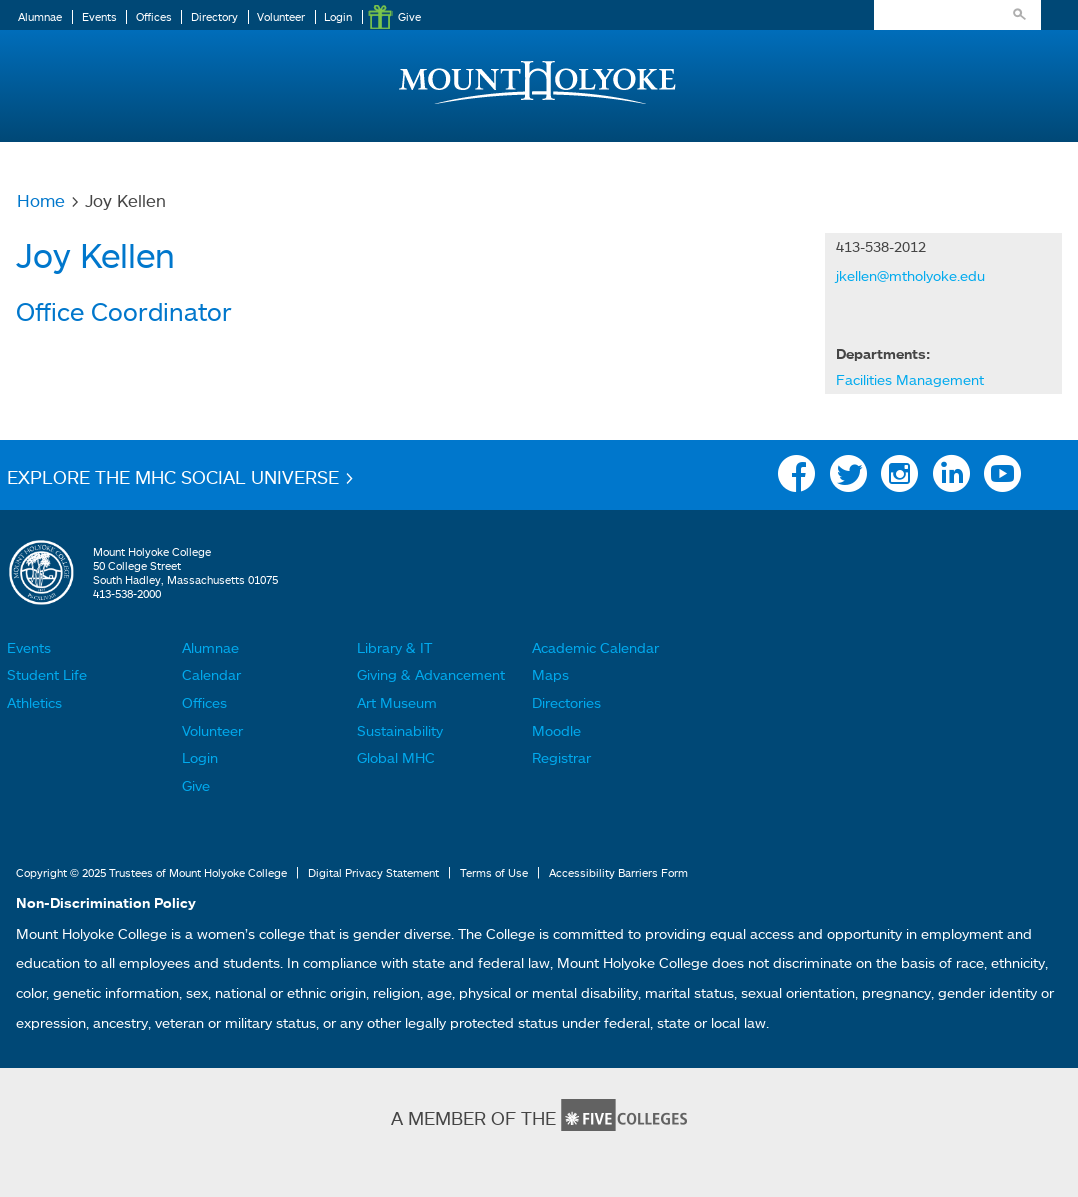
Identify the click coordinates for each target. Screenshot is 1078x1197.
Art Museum (397, 702)
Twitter (848, 478)
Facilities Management (910, 379)
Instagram (899, 478)
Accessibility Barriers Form (618, 873)
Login (338, 17)
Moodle (556, 730)
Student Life (47, 674)
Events (99, 17)
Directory (214, 17)
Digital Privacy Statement (373, 873)
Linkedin (951, 478)
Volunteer (281, 17)
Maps (550, 674)
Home (41, 200)
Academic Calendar (595, 647)
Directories (566, 702)
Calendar (211, 674)
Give (409, 17)
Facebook (796, 478)
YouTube (1002, 478)
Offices (154, 17)
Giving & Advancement (431, 674)
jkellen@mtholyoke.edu (910, 275)
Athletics (34, 702)
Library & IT (394, 647)
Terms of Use (494, 873)
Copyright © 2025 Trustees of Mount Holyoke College (151, 873)
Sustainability (400, 730)
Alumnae (40, 17)
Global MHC (396, 757)
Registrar (561, 757)
